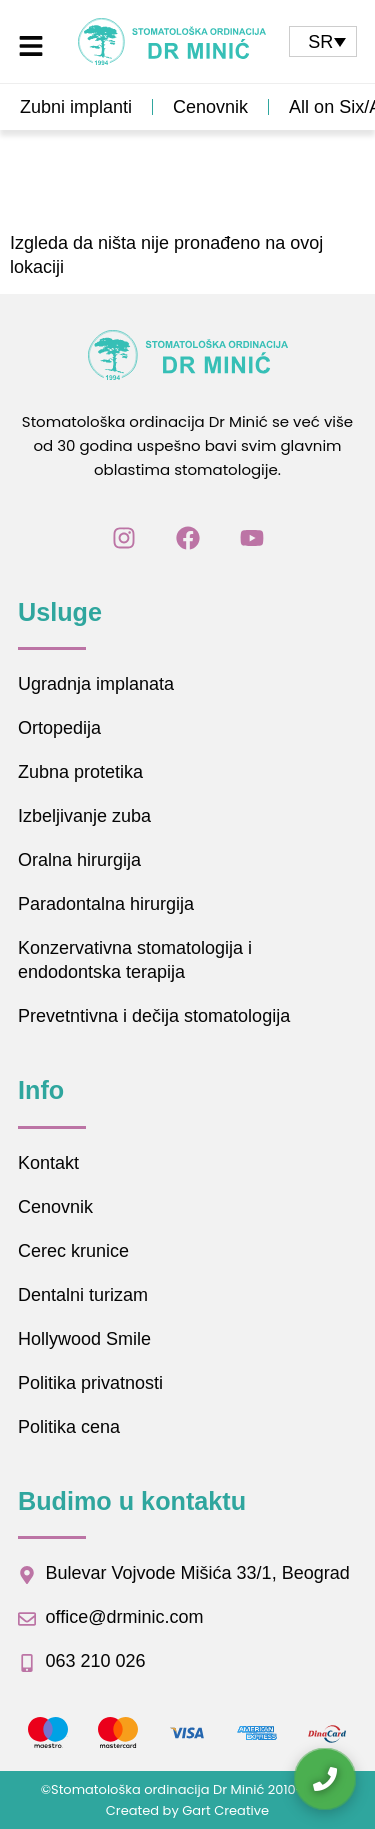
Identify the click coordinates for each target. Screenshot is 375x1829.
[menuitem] (323, 41)
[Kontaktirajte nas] (325, 1779)
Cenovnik (210, 107)
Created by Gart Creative (187, 1810)
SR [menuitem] (320, 42)
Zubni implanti (76, 107)
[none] (323, 41)
